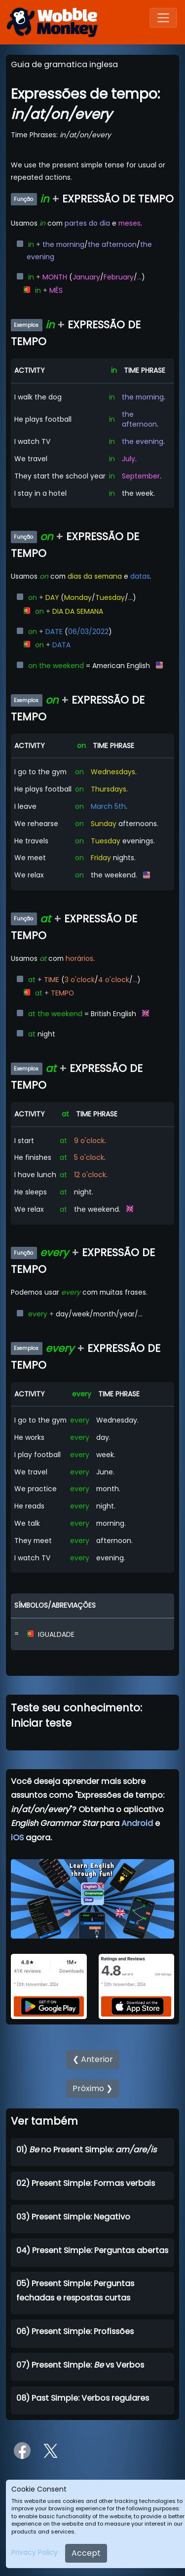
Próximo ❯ (92, 2088)
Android (137, 1823)
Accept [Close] (86, 2553)
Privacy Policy (34, 2552)
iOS (17, 1837)
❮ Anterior (93, 2059)
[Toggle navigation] (163, 18)
